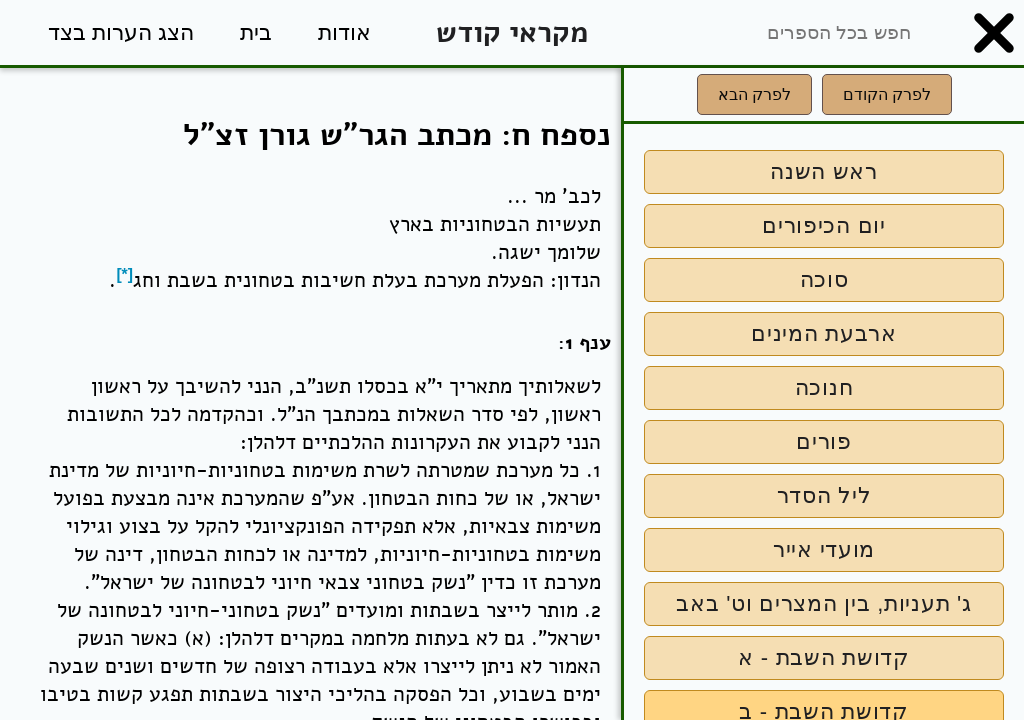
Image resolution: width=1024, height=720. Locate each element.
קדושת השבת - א (823, 657)
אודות (344, 32)
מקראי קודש (512, 32)
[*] (124, 274)
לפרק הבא (754, 94)
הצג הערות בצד (121, 32)
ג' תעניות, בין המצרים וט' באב (823, 603)
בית (256, 32)
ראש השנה (824, 171)
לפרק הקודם (887, 94)
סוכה (824, 279)
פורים (824, 441)
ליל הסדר (824, 495)
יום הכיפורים (824, 225)
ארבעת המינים (824, 333)
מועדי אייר (824, 549)
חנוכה (824, 387)
